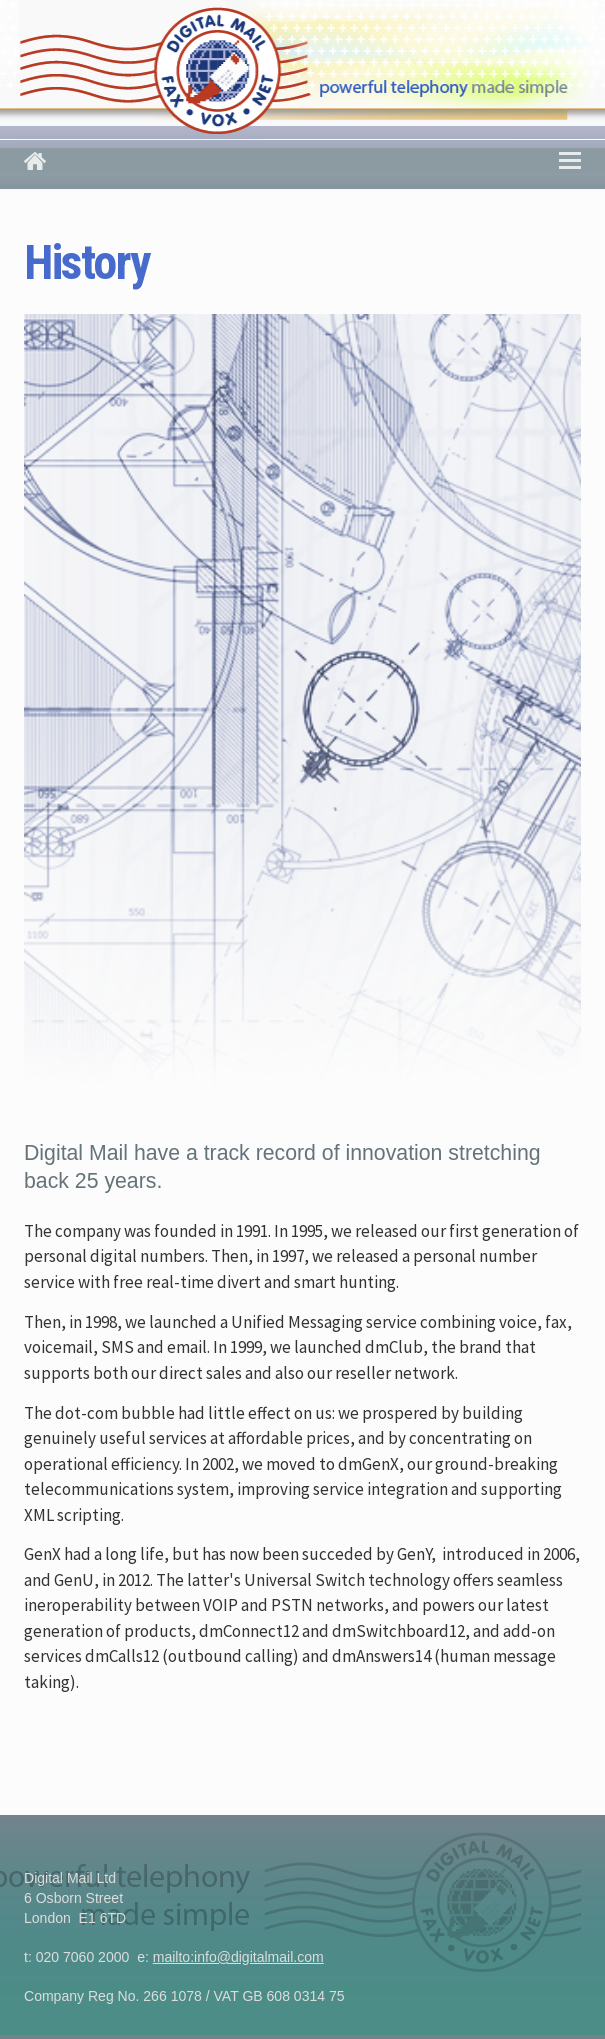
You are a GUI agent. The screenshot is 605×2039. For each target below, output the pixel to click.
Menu (570, 158)
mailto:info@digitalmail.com (238, 1957)
